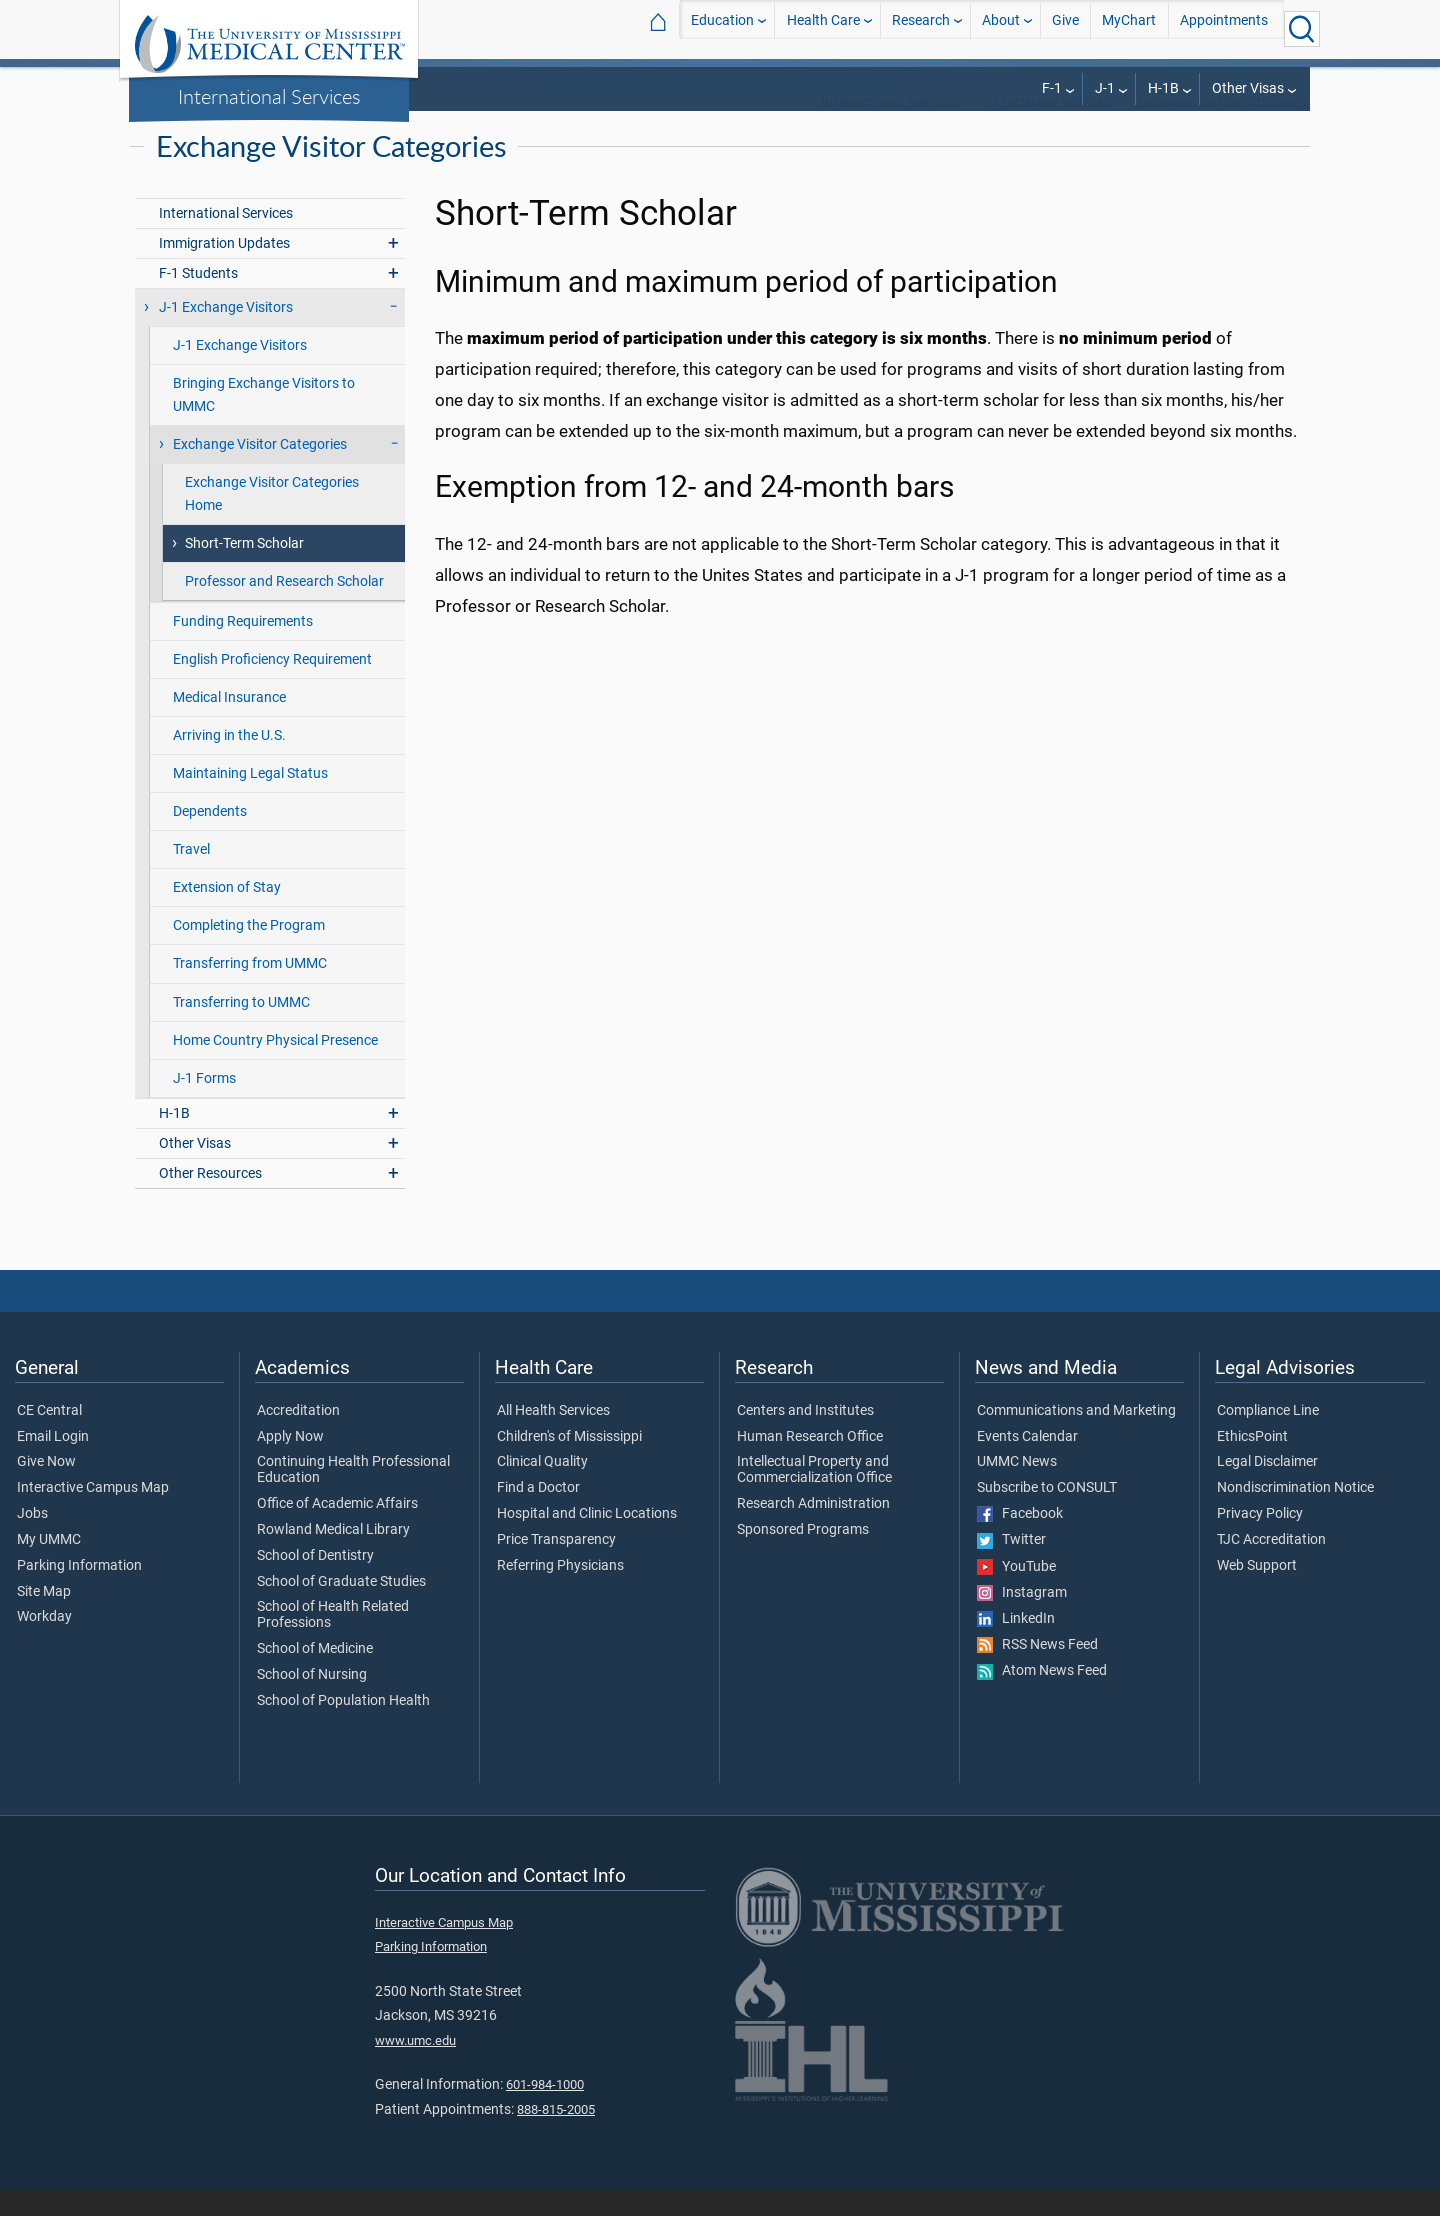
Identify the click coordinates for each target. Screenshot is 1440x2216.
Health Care (823, 28)
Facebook (1020, 1540)
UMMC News (1017, 1488)
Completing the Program (249, 951)
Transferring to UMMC (241, 1028)
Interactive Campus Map (93, 1514)
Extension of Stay (227, 913)
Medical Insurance (229, 723)
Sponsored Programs (803, 1556)
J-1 (1105, 88)
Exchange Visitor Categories (1222, 129)
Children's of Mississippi (569, 1463)
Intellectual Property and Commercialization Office (814, 1496)
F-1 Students (198, 299)
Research (921, 28)
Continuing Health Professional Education (353, 1496)
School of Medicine (315, 1675)
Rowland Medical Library (333, 1556)
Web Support (1257, 1592)
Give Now (46, 1488)
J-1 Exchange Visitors (1047, 129)
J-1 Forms (204, 1104)
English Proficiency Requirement (272, 685)
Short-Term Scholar (244, 569)
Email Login (53, 1463)
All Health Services (553, 1437)
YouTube (1016, 1593)
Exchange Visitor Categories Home (272, 520)
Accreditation (298, 1437)
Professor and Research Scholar (284, 607)
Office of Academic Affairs (337, 1530)
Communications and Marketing (1076, 1437)
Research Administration (813, 1530)
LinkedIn (1016, 1645)
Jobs (32, 1540)
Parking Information (79, 1592)
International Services (269, 96)
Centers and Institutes (805, 1437)
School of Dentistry (315, 1582)
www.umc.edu (415, 2066)
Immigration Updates (224, 269)
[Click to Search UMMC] (1302, 29)
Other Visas (1248, 88)
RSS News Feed (1037, 1671)
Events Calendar (1027, 1463)
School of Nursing (312, 1701)
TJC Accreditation (1271, 1566)
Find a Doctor (538, 1514)
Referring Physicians (560, 1592)
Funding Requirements (243, 647)
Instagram (1022, 1619)
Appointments (1224, 28)
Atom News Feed (1042, 1697)
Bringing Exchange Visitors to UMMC (264, 421)
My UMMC (49, 1566)
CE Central (49, 1437)
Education (722, 28)
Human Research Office (810, 1463)
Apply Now (290, 1463)
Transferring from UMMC (250, 989)
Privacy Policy (1260, 1540)
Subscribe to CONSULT (1047, 1514)
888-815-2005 (556, 2135)
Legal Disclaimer (1267, 1488)
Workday (44, 1643)
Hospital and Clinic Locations (587, 1540)
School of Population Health (343, 1727)
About (1001, 28)
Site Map (44, 1618)
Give (1065, 28)
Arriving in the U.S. (229, 761)
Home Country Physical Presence (275, 1066)
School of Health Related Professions (333, 1641)
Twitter (1011, 1566)
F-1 (1052, 88)
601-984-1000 (545, 2110)
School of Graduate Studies (341, 1608)
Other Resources (210, 1199)
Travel (191, 875)
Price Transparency (556, 1566)
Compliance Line (1268, 1437)
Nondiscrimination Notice (1295, 1514)
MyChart (1129, 28)
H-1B (1163, 88)
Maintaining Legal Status (250, 799)
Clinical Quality (542, 1488)
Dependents (210, 837)
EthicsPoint (1252, 1463)
